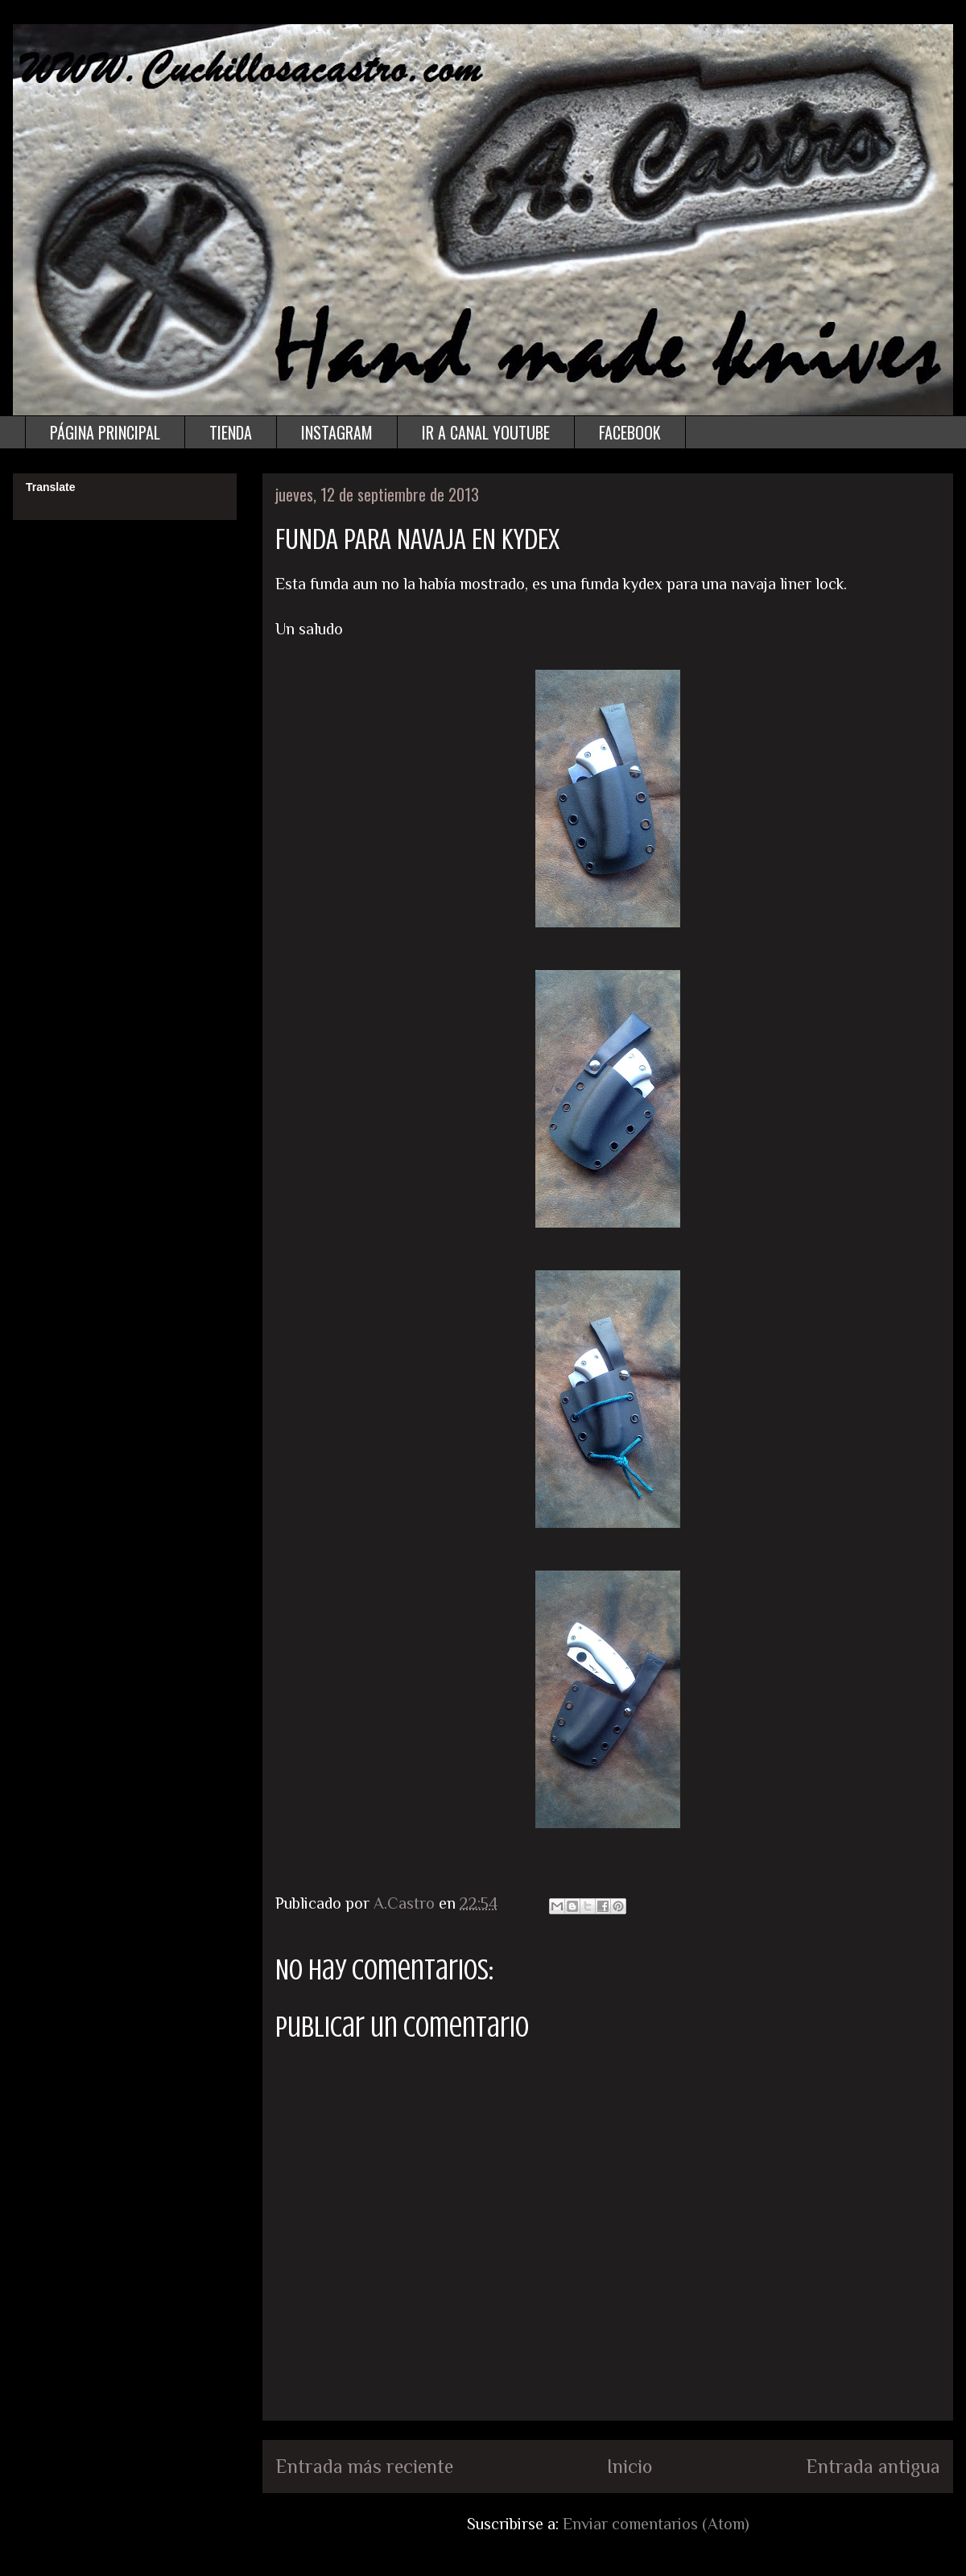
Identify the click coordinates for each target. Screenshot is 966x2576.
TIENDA (230, 432)
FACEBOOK (630, 432)
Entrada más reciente (364, 2466)
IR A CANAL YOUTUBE (486, 432)
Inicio (629, 2466)
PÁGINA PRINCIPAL (105, 432)
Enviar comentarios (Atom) (656, 2524)
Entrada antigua (873, 2466)
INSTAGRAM (337, 432)
